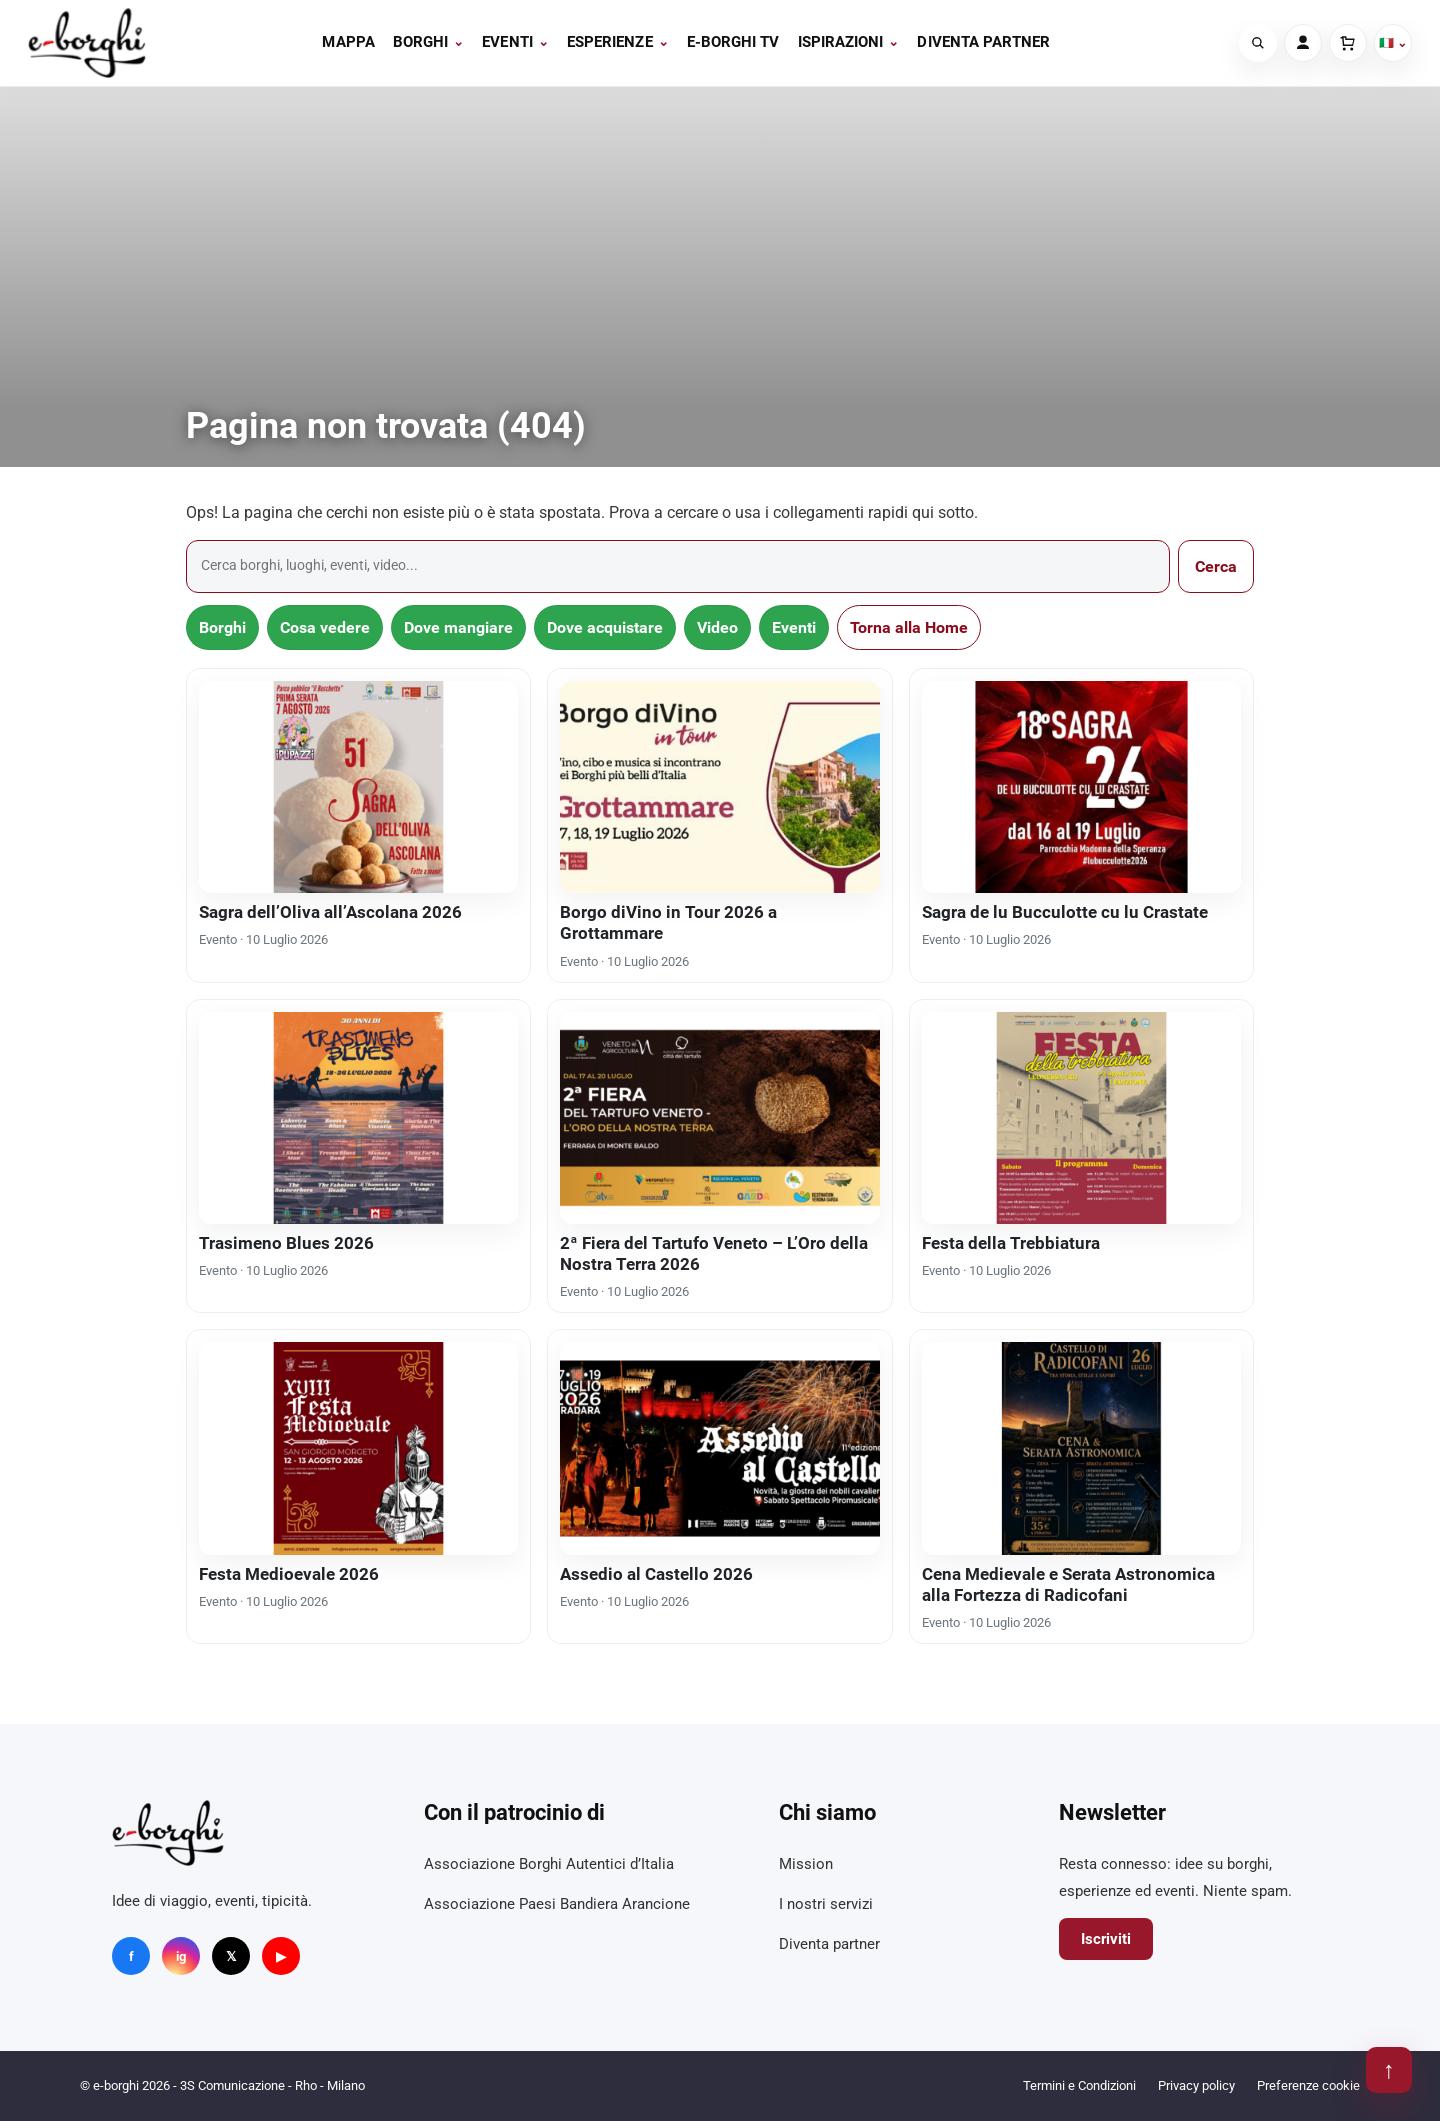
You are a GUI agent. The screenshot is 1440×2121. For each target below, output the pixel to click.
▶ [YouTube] (281, 1956)
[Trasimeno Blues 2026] (358, 1118)
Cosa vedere (325, 627)
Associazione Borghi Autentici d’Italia (549, 1864)
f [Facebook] (131, 1956)
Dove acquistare (605, 627)
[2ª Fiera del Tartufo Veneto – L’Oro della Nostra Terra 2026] (719, 1118)
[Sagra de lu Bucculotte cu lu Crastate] (1081, 787)
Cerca (1216, 566)
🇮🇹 (1393, 43)
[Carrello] (1348, 43)
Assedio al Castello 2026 (656, 1574)
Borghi (429, 42)
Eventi (515, 42)
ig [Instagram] (181, 1956)
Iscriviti (1106, 1939)
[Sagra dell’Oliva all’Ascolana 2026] (358, 787)
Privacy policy (1196, 2085)
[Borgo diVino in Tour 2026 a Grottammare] (719, 787)
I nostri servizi (826, 1904)
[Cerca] (1258, 43)
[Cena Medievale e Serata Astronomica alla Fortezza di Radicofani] (1081, 1448)
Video (717, 627)
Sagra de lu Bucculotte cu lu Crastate (1065, 912)
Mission (806, 1864)
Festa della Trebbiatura (1011, 1243)
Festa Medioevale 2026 (289, 1574)
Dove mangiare (458, 627)
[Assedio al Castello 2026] (719, 1448)
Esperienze (618, 42)
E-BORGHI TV (733, 42)
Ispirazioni (849, 42)
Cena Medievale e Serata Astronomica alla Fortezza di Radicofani (1068, 1584)
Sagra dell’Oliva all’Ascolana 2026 (330, 912)
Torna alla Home (909, 627)
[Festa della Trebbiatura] (1081, 1118)
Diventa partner (983, 42)
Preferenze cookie (1308, 2085)
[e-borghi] (87, 43)
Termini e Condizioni (1079, 2085)
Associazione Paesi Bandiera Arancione (557, 1904)
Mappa (348, 42)
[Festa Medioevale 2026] (358, 1448)
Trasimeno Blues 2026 (286, 1243)
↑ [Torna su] (1389, 2070)
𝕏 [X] (231, 1956)
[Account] (1303, 43)
